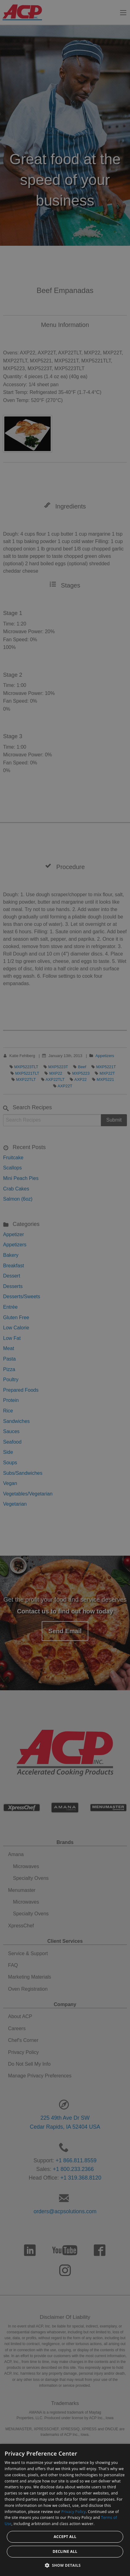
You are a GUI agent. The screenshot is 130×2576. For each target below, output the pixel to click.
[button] (65, 2565)
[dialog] (65, 2510)
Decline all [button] (65, 2551)
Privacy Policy (73, 2511)
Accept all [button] (65, 2536)
